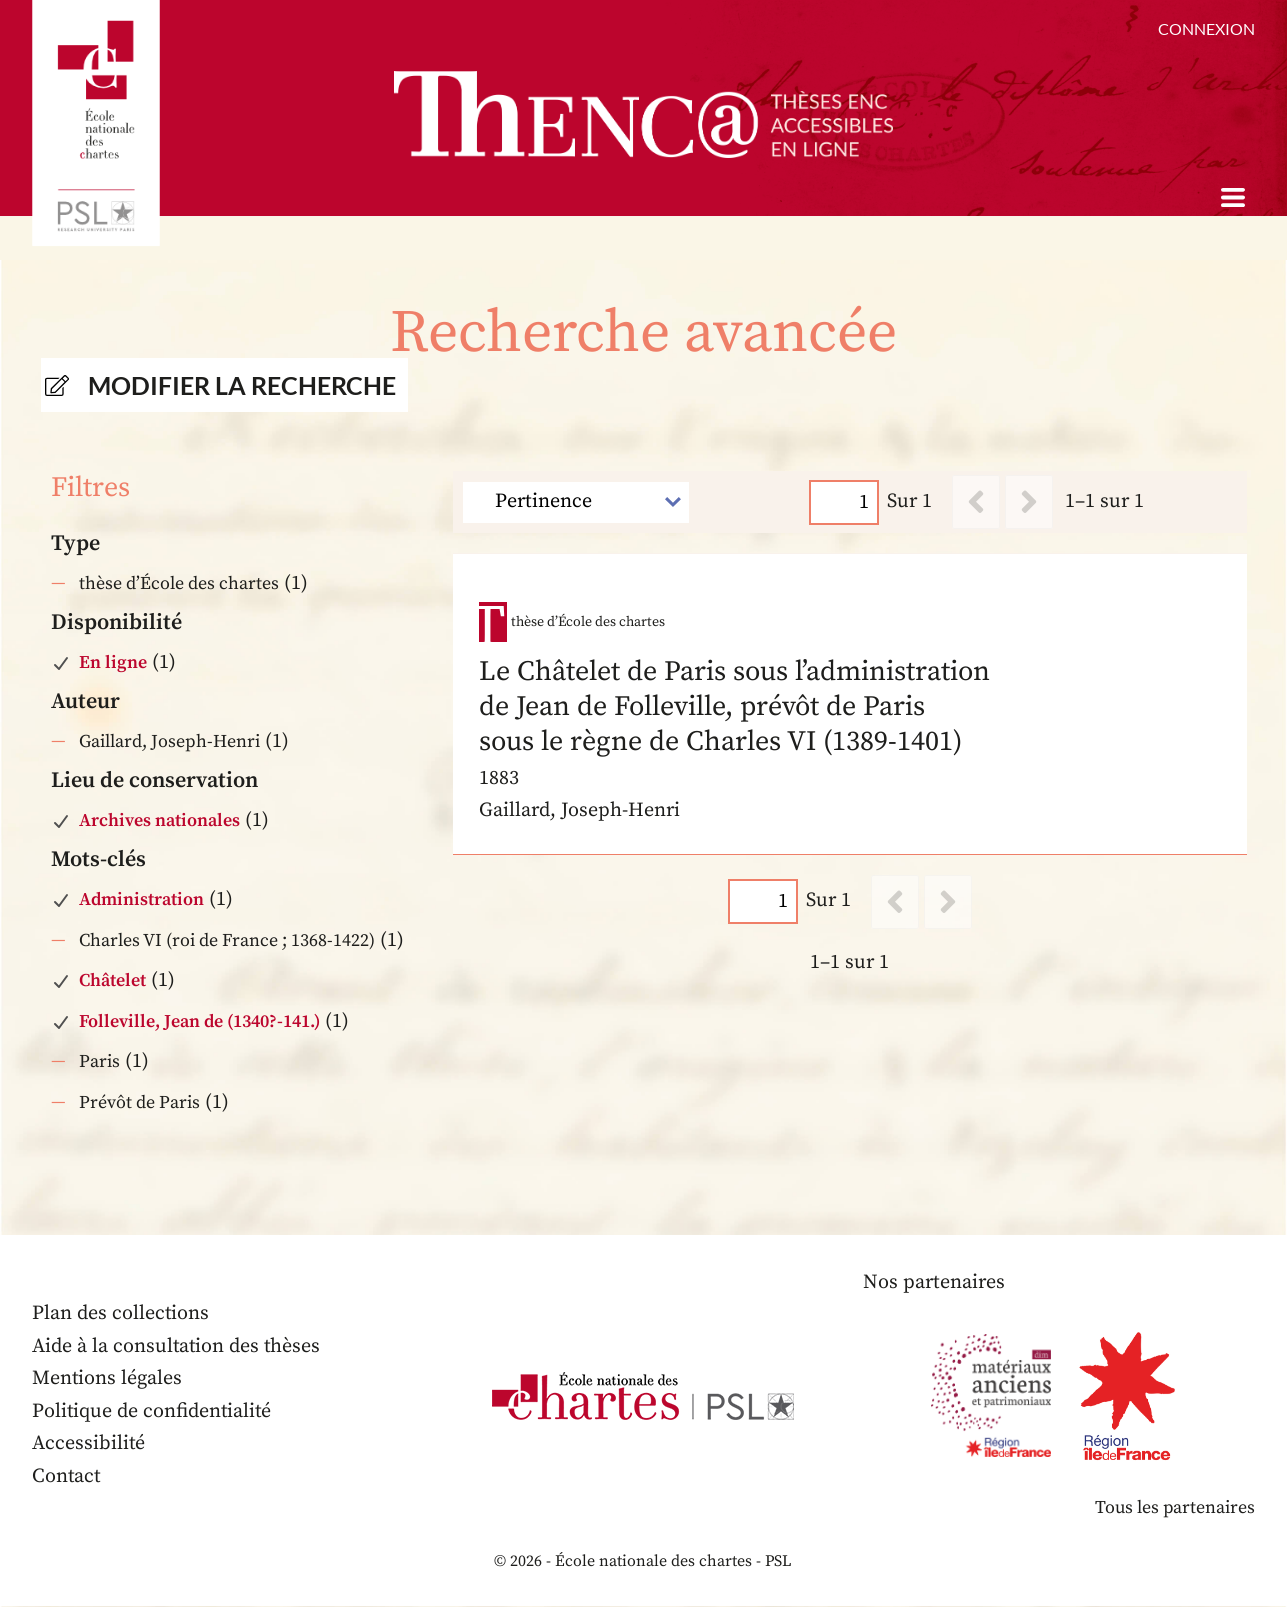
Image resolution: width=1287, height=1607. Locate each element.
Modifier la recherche (243, 385)
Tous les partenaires (1174, 1507)
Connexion (1206, 28)
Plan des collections (121, 1313)
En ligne (113, 662)
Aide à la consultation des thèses (177, 1346)
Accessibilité (89, 1443)
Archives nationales (159, 820)
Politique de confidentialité (153, 1411)
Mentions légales (107, 1378)
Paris (99, 1061)
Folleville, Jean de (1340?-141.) (199, 1021)
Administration (141, 899)
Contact (67, 1476)
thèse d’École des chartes (179, 583)
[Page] (844, 501)
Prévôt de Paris (139, 1102)
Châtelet (112, 980)
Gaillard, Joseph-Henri (169, 741)
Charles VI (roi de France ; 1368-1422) (227, 940)
